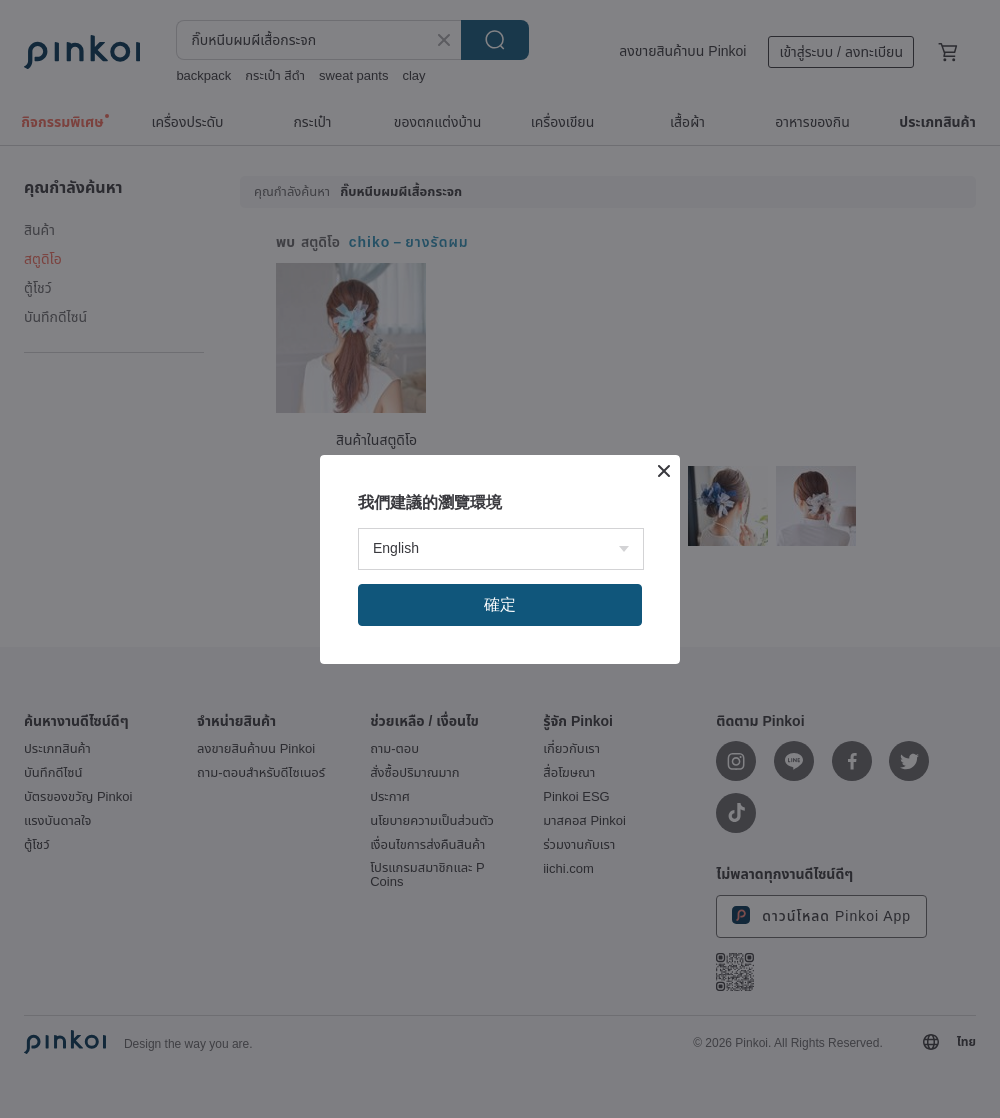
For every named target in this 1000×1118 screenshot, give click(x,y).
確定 (500, 604)
